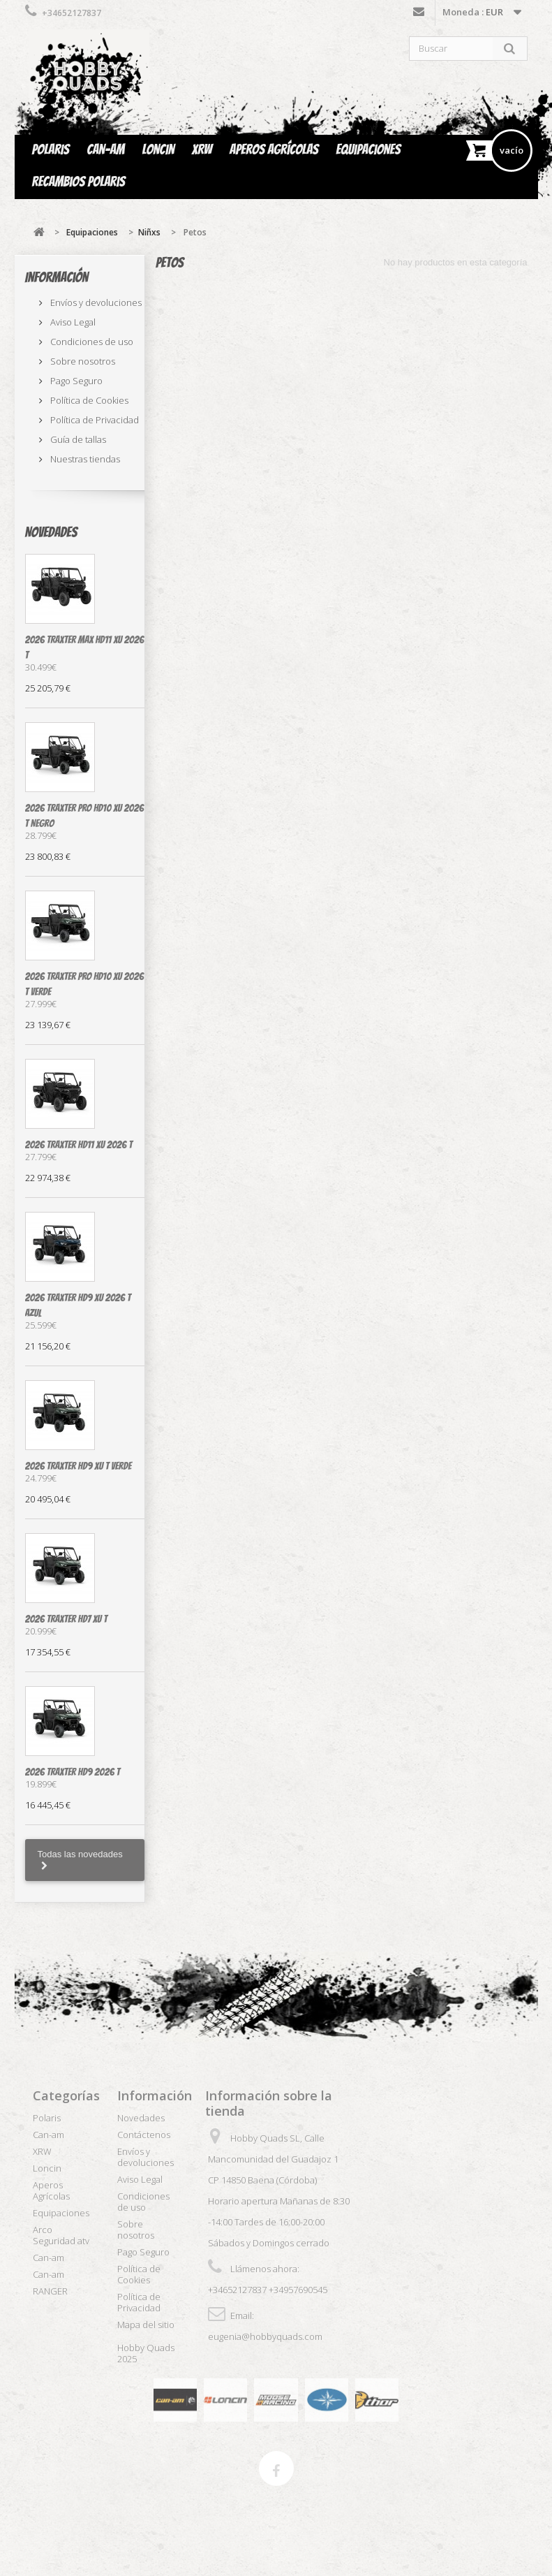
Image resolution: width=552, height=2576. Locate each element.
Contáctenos (419, 14)
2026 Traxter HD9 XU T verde (78, 1466)
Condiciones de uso (90, 341)
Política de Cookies (88, 400)
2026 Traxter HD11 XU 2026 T (79, 1144)
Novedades (51, 532)
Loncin (158, 149)
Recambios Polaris (79, 181)
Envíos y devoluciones (95, 302)
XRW (202, 149)
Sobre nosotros (81, 361)
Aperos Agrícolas (274, 149)
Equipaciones (368, 149)
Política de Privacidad (93, 420)
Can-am (105, 149)
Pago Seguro (75, 380)
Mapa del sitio (145, 2324)
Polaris (51, 149)
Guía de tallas (77, 439)
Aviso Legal (72, 322)
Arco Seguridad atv (61, 2235)
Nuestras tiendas (84, 459)
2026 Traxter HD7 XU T (66, 1619)
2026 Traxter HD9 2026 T (72, 1772)
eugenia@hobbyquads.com (265, 2336)
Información (57, 277)
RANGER (50, 2291)
